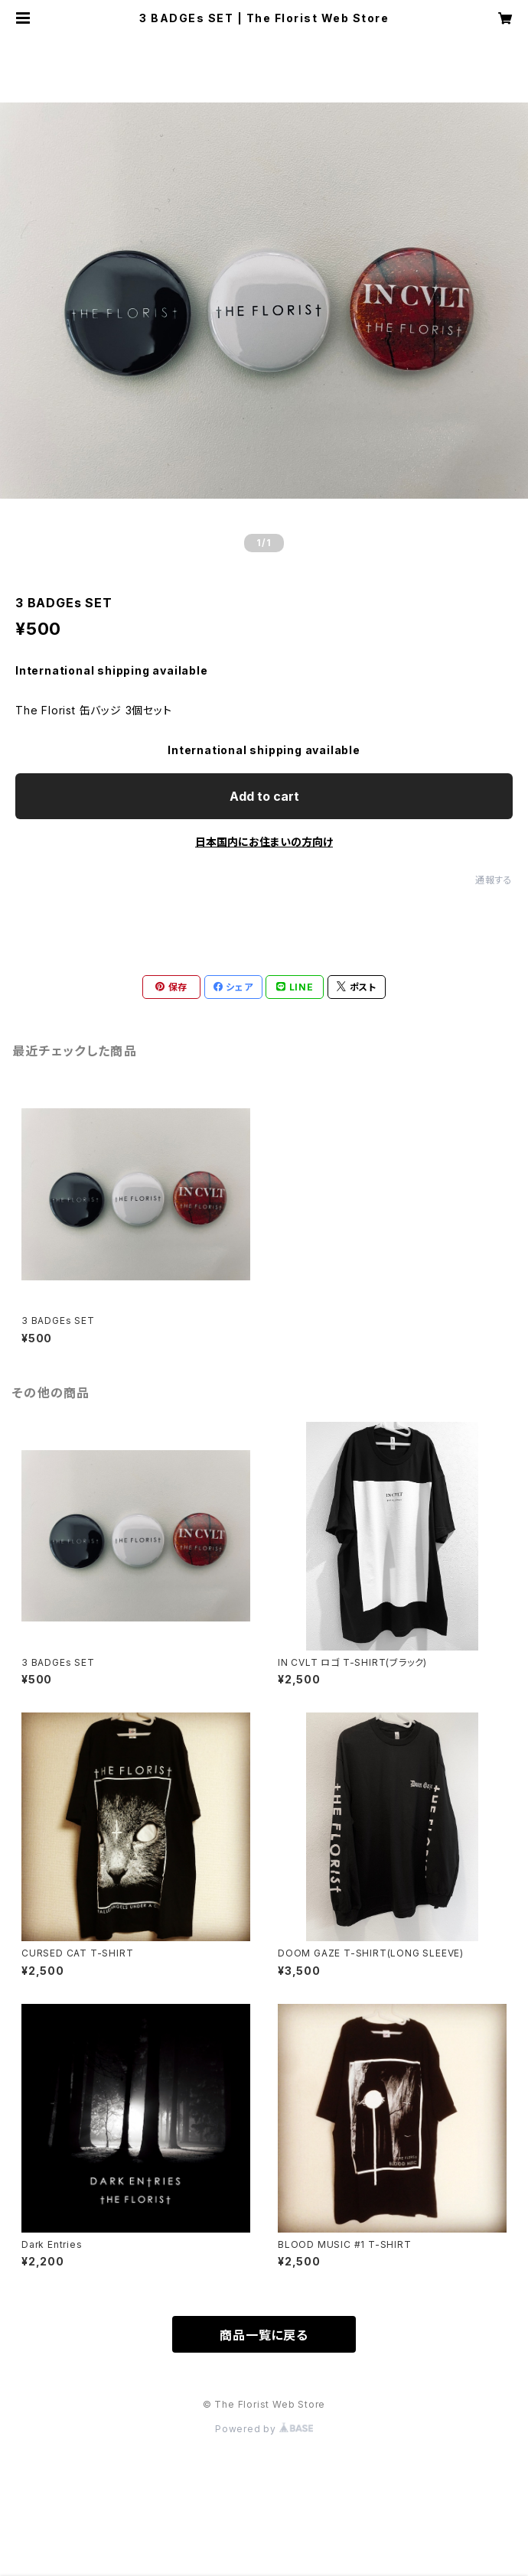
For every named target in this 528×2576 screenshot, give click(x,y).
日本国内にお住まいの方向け (264, 841)
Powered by (264, 2429)
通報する (494, 880)
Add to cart (264, 796)
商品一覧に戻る (264, 2335)
